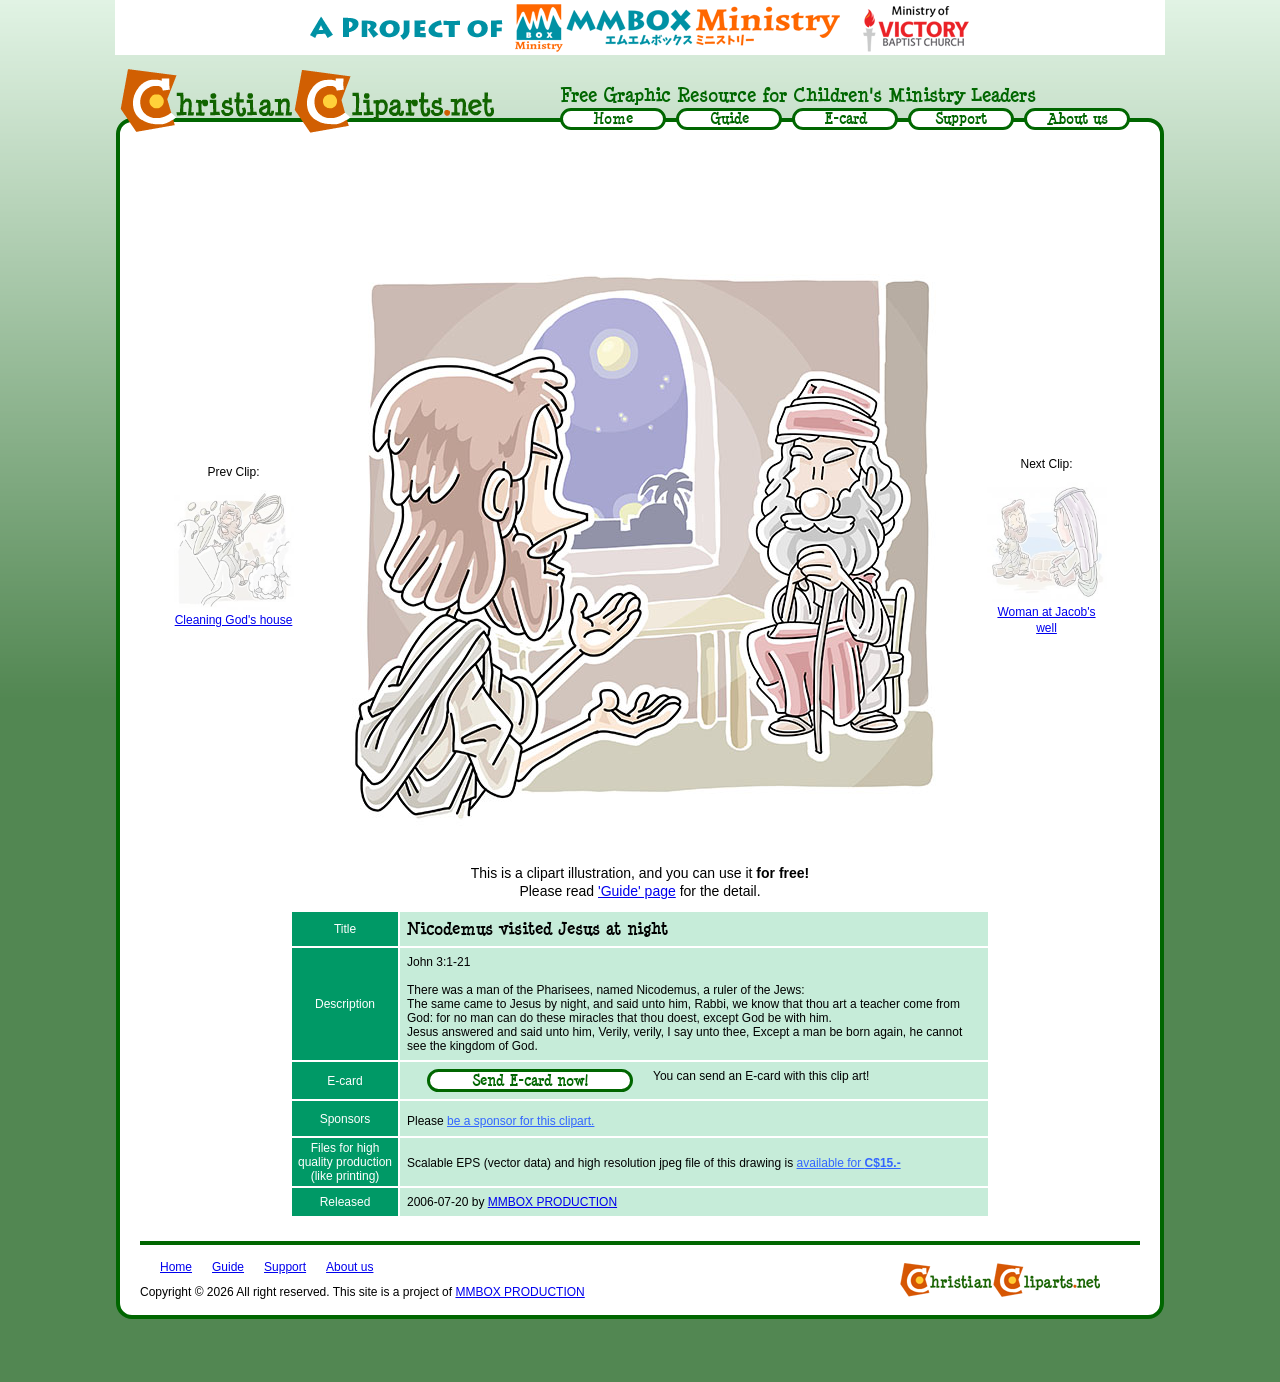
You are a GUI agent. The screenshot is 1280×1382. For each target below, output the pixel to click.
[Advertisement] (640, 197)
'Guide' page (637, 891)
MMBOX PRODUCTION (552, 1202)
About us (349, 1267)
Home (176, 1267)
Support (285, 1267)
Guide (228, 1267)
